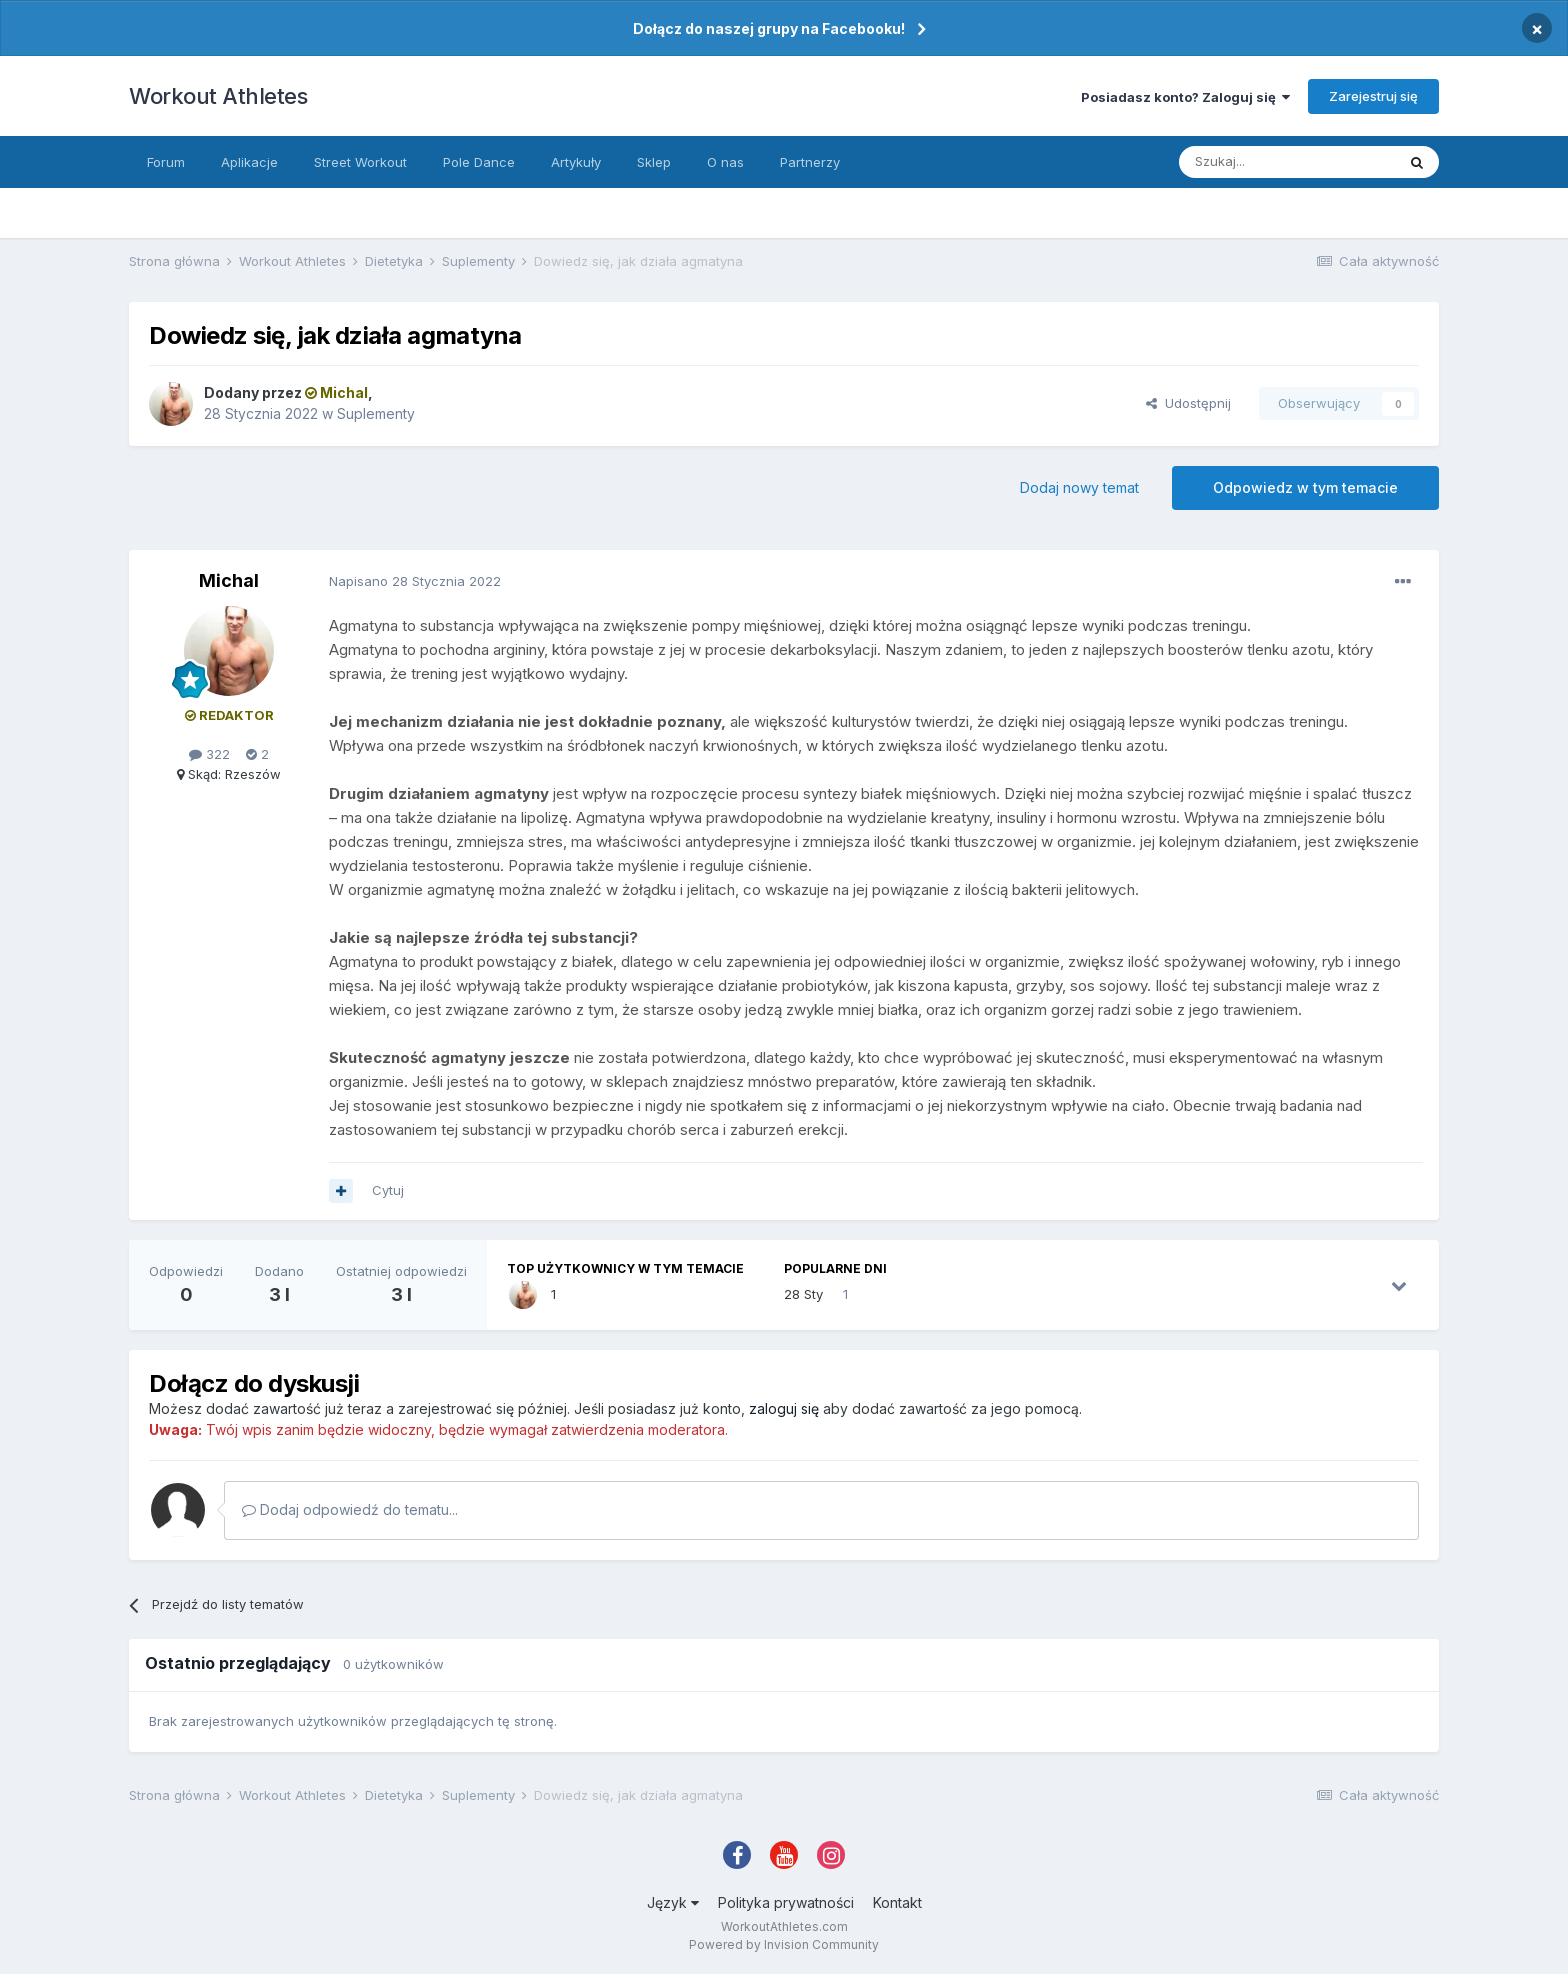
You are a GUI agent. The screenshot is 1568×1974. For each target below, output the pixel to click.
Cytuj (388, 1190)
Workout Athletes (218, 96)
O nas (725, 162)
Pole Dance (479, 162)
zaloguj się (784, 1408)
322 (209, 754)
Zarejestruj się (1373, 96)
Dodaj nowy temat (1079, 487)
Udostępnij (1188, 403)
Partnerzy (810, 162)
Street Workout (360, 162)
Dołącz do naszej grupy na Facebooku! (769, 28)
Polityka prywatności (786, 1902)
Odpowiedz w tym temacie (1305, 487)
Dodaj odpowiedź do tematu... (350, 1509)
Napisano (415, 581)
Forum (166, 162)
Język (673, 1902)
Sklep (654, 162)
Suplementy (376, 413)
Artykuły (576, 162)
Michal (229, 580)
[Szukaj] (1287, 162)
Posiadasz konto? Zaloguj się (1185, 97)
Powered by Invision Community (784, 1944)
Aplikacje (249, 162)
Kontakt (897, 1902)
